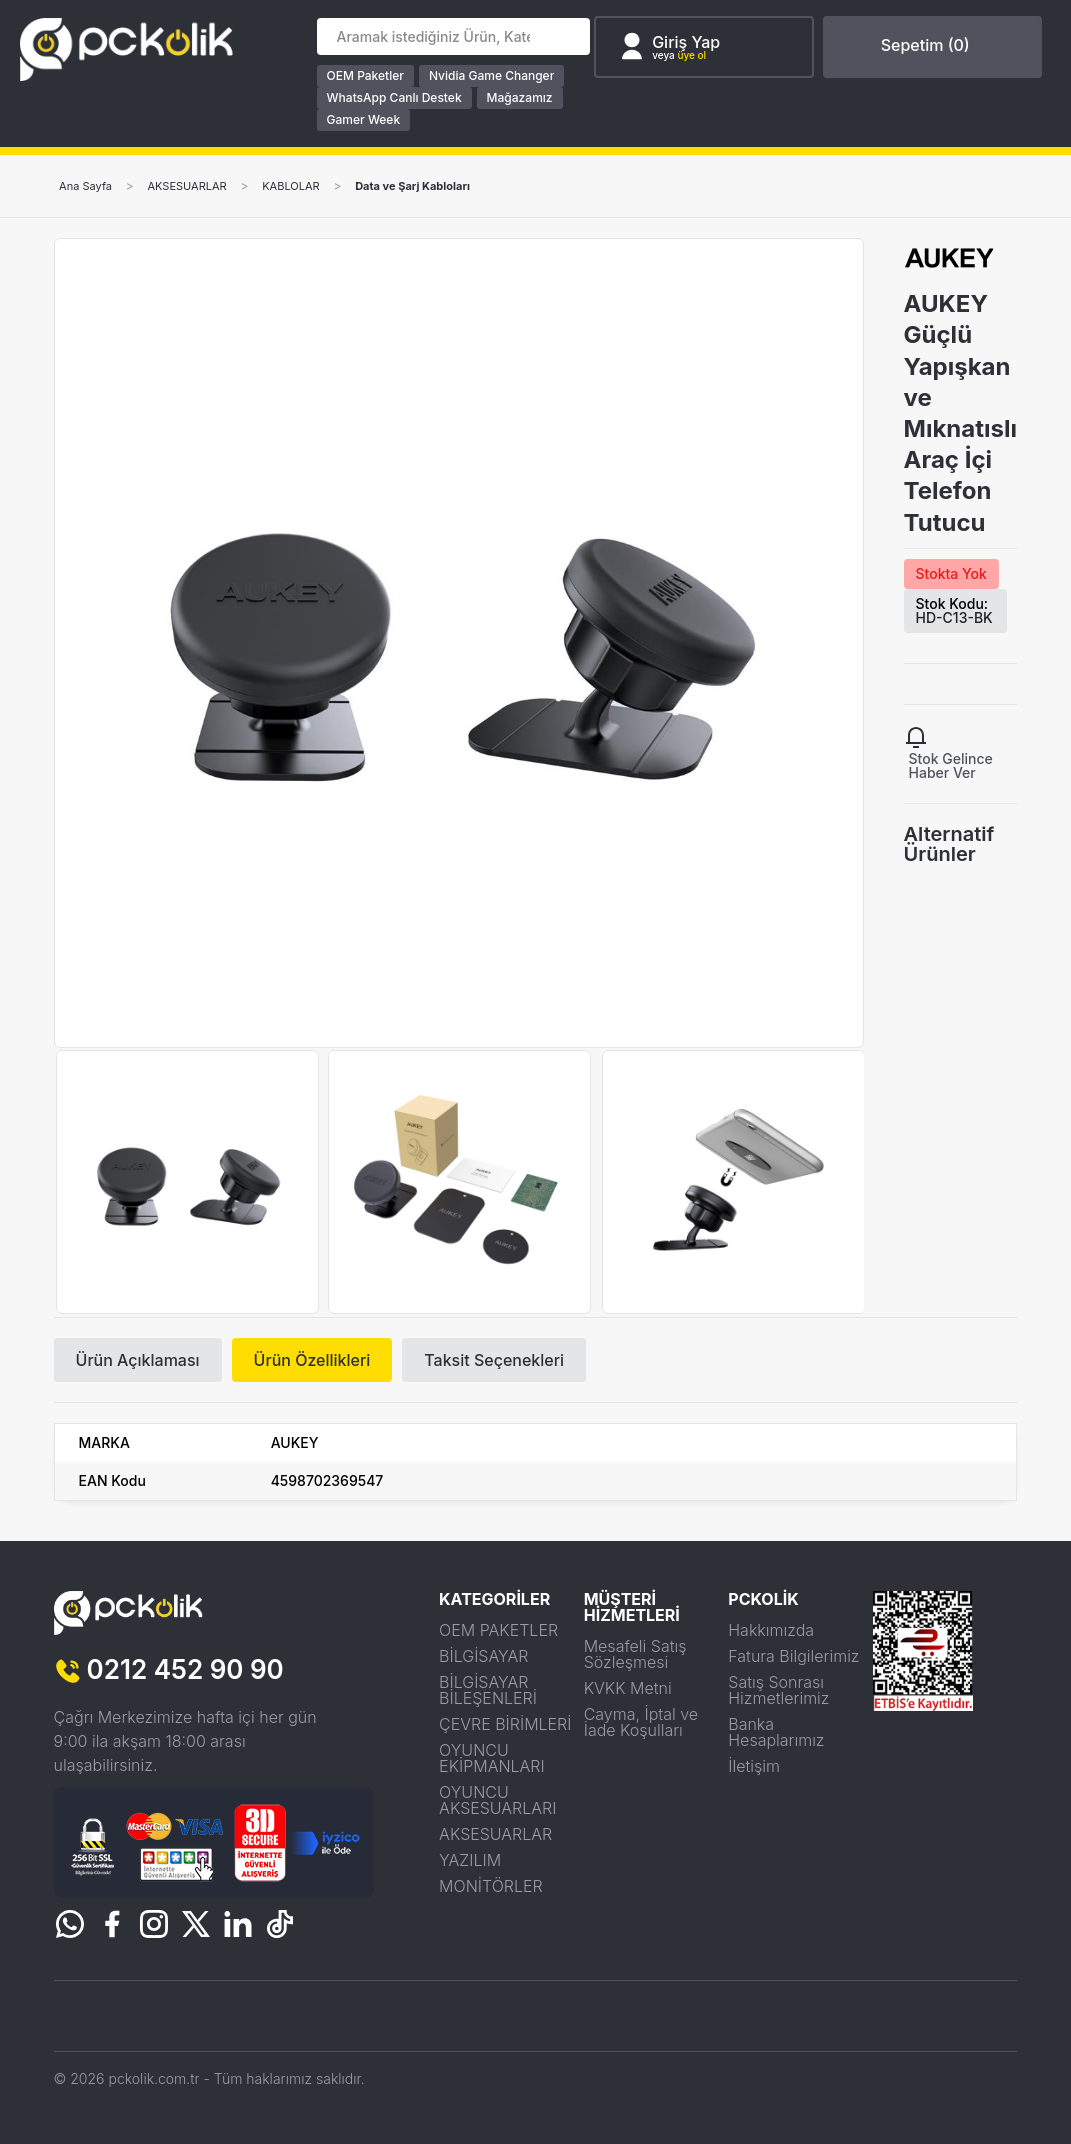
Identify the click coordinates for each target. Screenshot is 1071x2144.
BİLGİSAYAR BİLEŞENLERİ (488, 1690)
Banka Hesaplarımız (776, 1732)
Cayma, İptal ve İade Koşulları (641, 1722)
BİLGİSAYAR (483, 1656)
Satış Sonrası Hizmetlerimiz (778, 1690)
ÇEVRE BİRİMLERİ (505, 1724)
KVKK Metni (628, 1688)
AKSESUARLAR (197, 186)
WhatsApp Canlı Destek (397, 97)
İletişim (754, 1766)
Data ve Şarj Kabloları (438, 186)
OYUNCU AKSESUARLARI (497, 1800)
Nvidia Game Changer (494, 75)
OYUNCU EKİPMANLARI (492, 1758)
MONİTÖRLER (491, 1886)
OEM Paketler (368, 75)
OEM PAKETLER (498, 1630)
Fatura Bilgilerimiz (793, 1656)
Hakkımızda (771, 1630)
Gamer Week (367, 119)
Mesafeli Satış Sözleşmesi (635, 1654)
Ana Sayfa (89, 186)
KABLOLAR (308, 186)
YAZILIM (470, 1860)
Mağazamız (523, 97)
